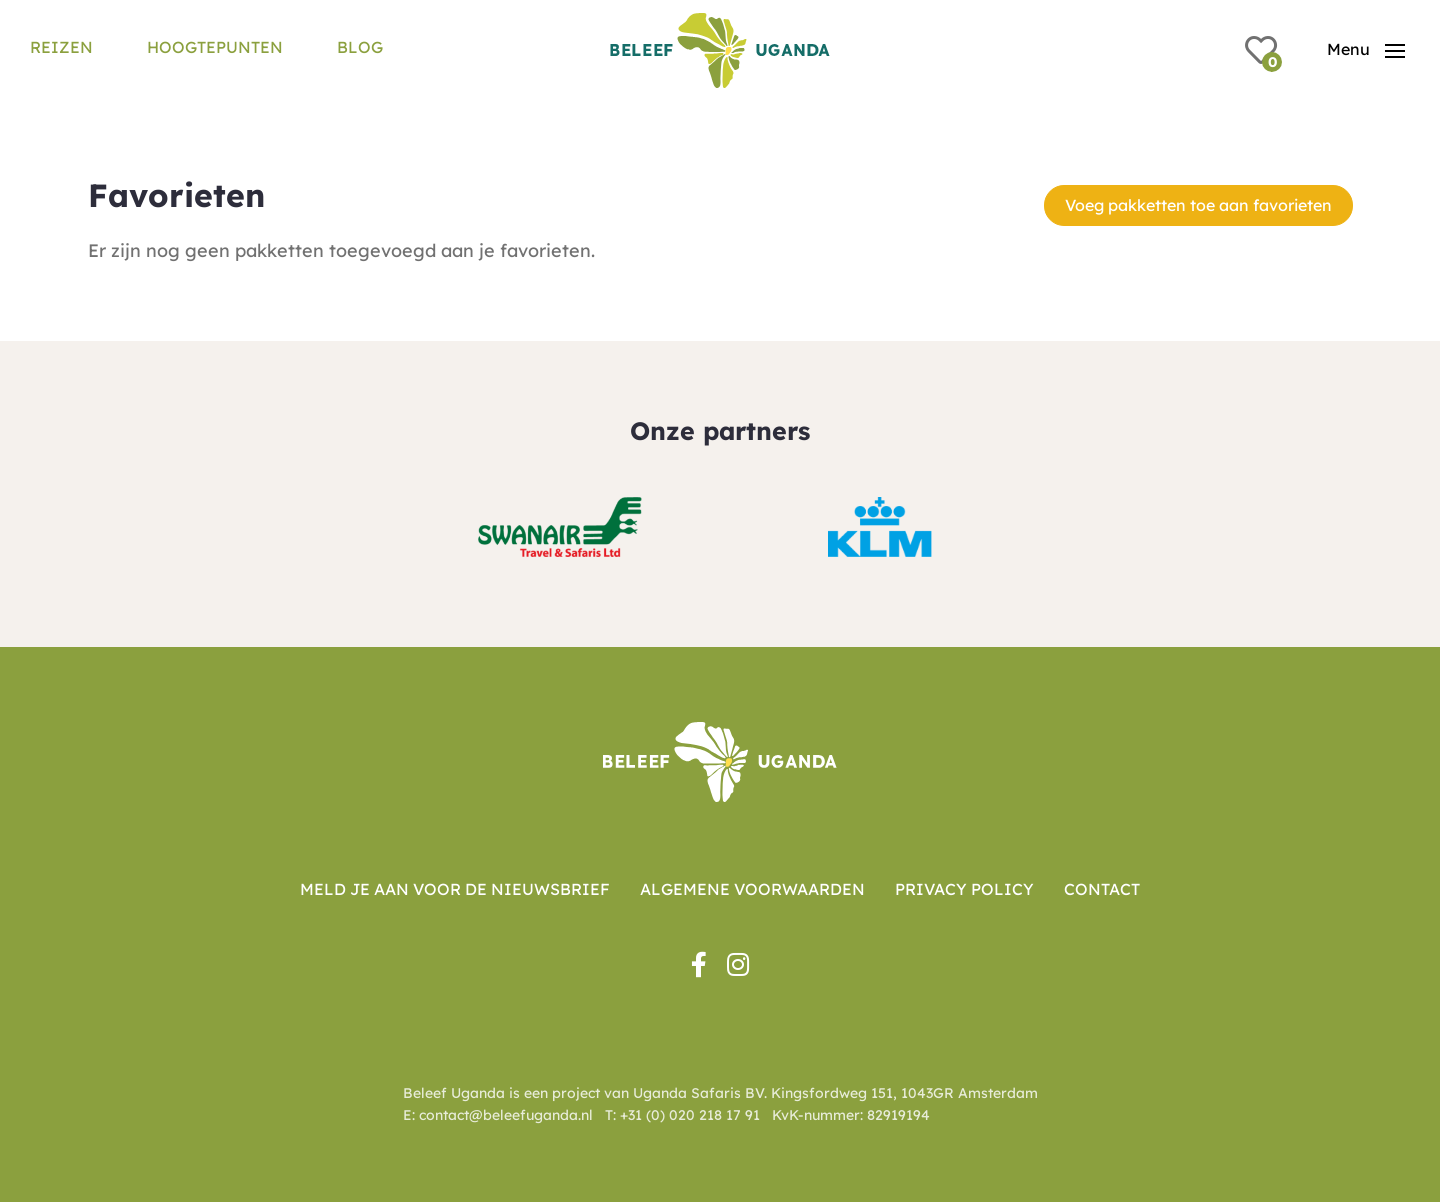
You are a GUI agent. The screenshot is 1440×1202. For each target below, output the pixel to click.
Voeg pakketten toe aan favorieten (1198, 205)
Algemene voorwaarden (752, 889)
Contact (1102, 889)
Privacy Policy (964, 889)
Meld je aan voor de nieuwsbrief (455, 889)
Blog (360, 47)
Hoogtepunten (215, 47)
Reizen (61, 47)
